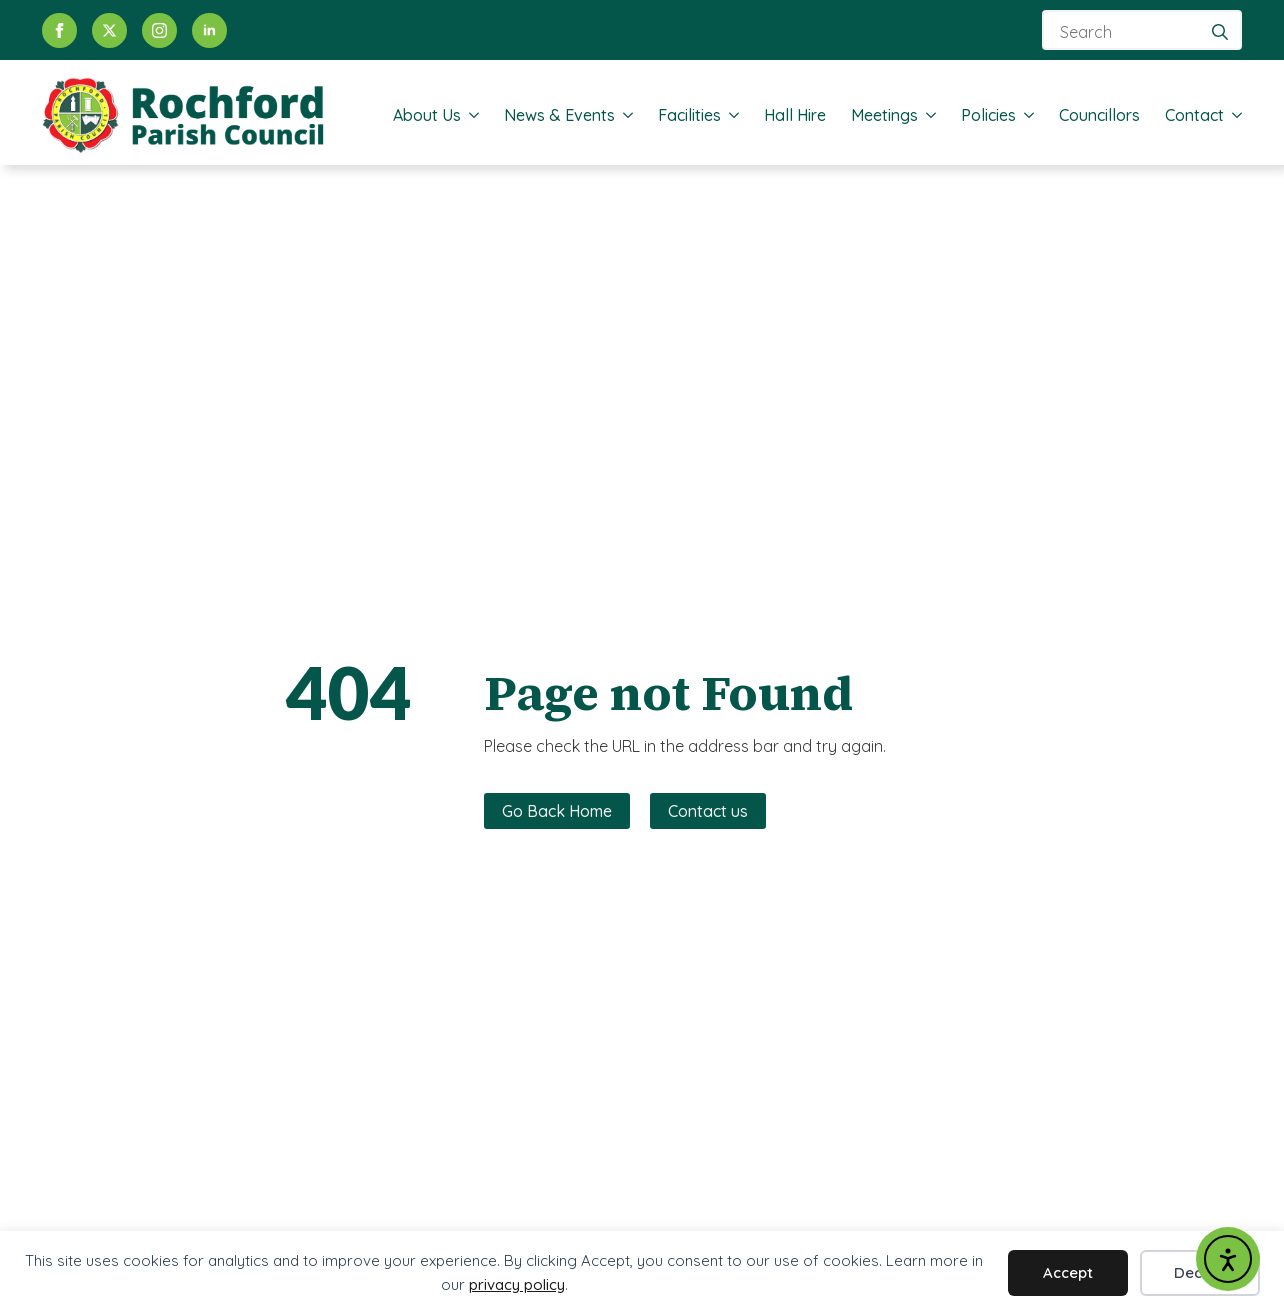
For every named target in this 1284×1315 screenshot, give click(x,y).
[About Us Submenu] (470, 115)
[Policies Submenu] (1025, 115)
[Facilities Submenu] (730, 115)
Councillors (1099, 115)
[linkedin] (209, 30)
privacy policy (517, 1284)
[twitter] (109, 30)
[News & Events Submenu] (624, 115)
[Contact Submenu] (1233, 115)
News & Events (559, 115)
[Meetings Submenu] (927, 115)
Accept (1068, 1272)
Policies (988, 115)
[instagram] (159, 30)
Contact (1194, 115)
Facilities (689, 115)
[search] (1220, 32)
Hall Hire (795, 115)
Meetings (884, 115)
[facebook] (59, 30)
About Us (427, 115)
